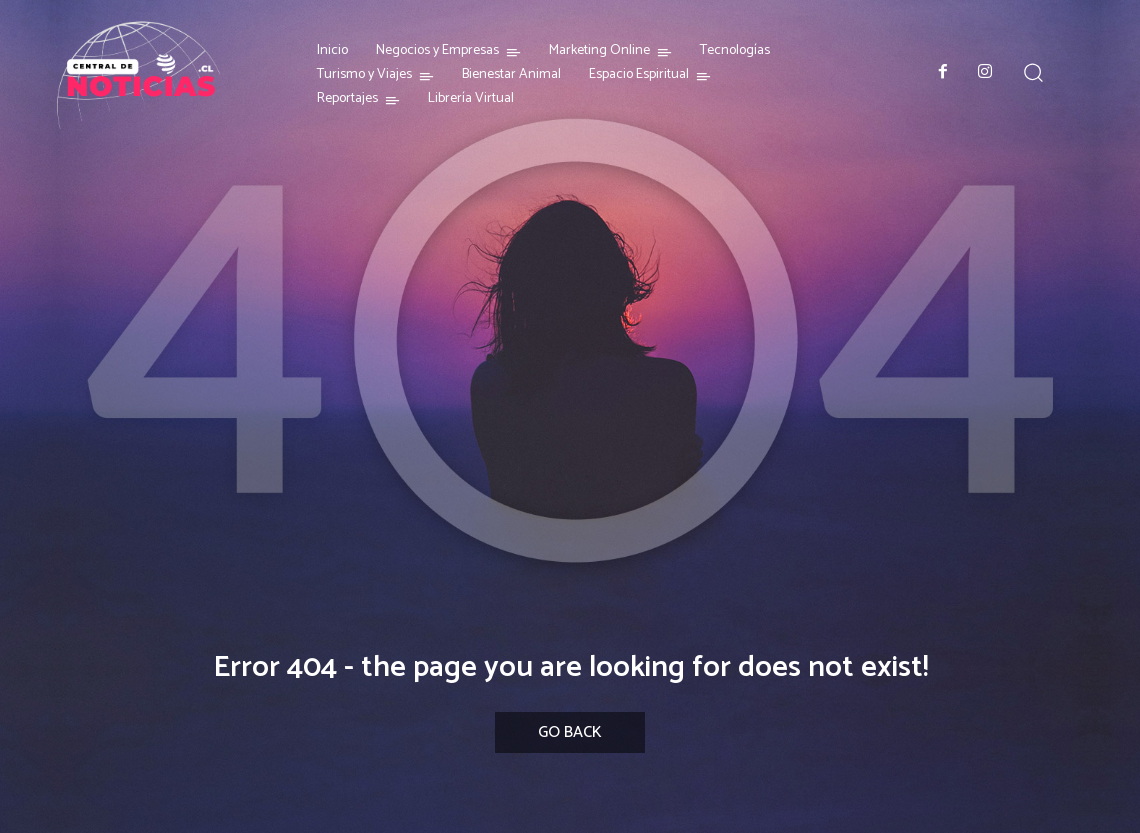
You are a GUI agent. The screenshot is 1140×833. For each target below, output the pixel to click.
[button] (1032, 71)
